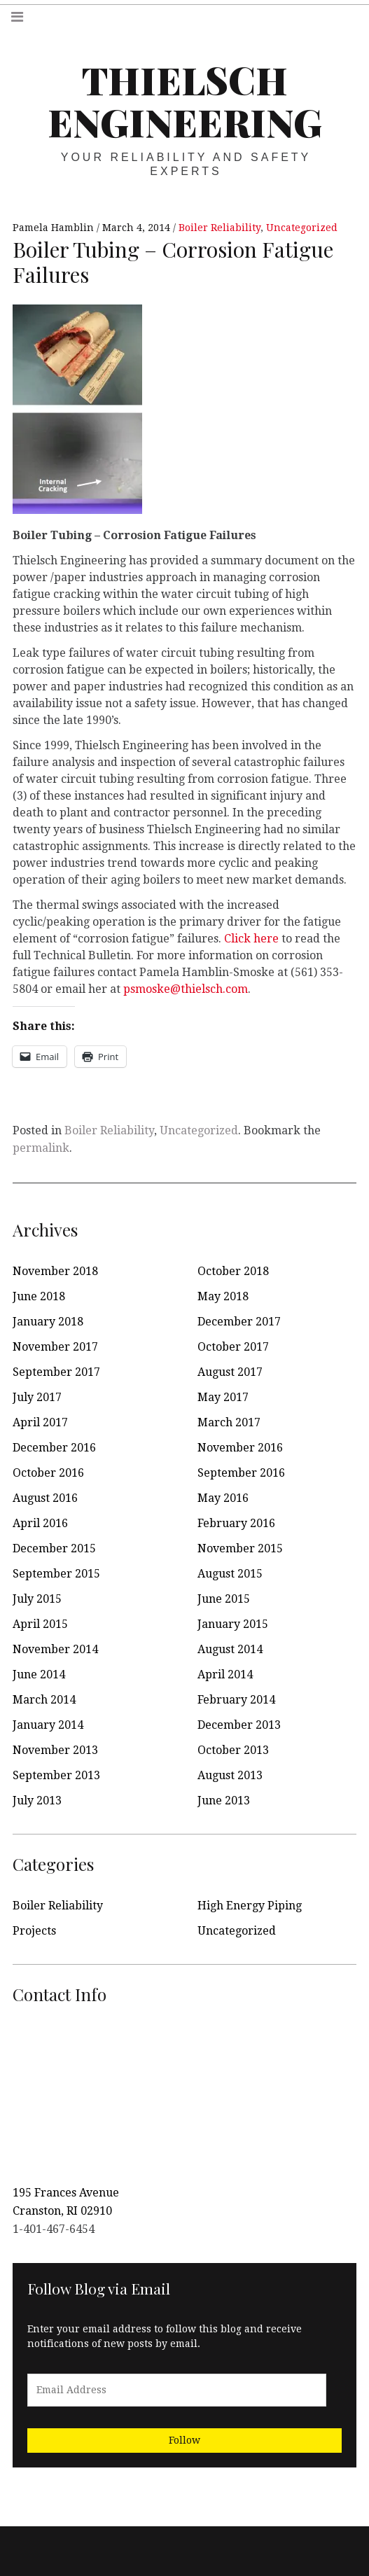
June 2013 (223, 1800)
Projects (34, 1930)
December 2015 (54, 1548)
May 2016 (223, 1498)
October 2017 (233, 1346)
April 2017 (40, 1422)
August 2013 (230, 1775)
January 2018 (48, 1321)
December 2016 (54, 1447)
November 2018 (55, 1271)
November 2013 (55, 1750)
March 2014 (44, 1699)
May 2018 (223, 1296)
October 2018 (233, 1271)
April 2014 (225, 1674)
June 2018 (39, 1296)
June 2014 (39, 1674)
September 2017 (56, 1372)
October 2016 (48, 1473)
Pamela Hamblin (55, 227)
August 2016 (45, 1498)
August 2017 (230, 1372)
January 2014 (48, 1725)
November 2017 (55, 1346)
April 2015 (40, 1624)
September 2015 (56, 1573)
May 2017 (223, 1397)
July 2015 (37, 1599)
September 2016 (241, 1473)
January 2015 (232, 1624)
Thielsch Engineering (185, 101)
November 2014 (55, 1649)
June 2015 (223, 1599)
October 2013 (233, 1750)
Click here (251, 938)
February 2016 (236, 1523)
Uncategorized (301, 227)
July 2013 (37, 1800)
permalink (41, 1148)
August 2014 (230, 1649)
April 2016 (40, 1523)
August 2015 (230, 1573)
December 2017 (239, 1321)
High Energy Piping (249, 1905)
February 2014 (236, 1699)
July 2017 (37, 1397)
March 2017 (228, 1422)
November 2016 (240, 1447)
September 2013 (56, 1775)
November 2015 (240, 1548)
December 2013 (239, 1725)
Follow (184, 2440)
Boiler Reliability (219, 227)
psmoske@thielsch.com (185, 989)
